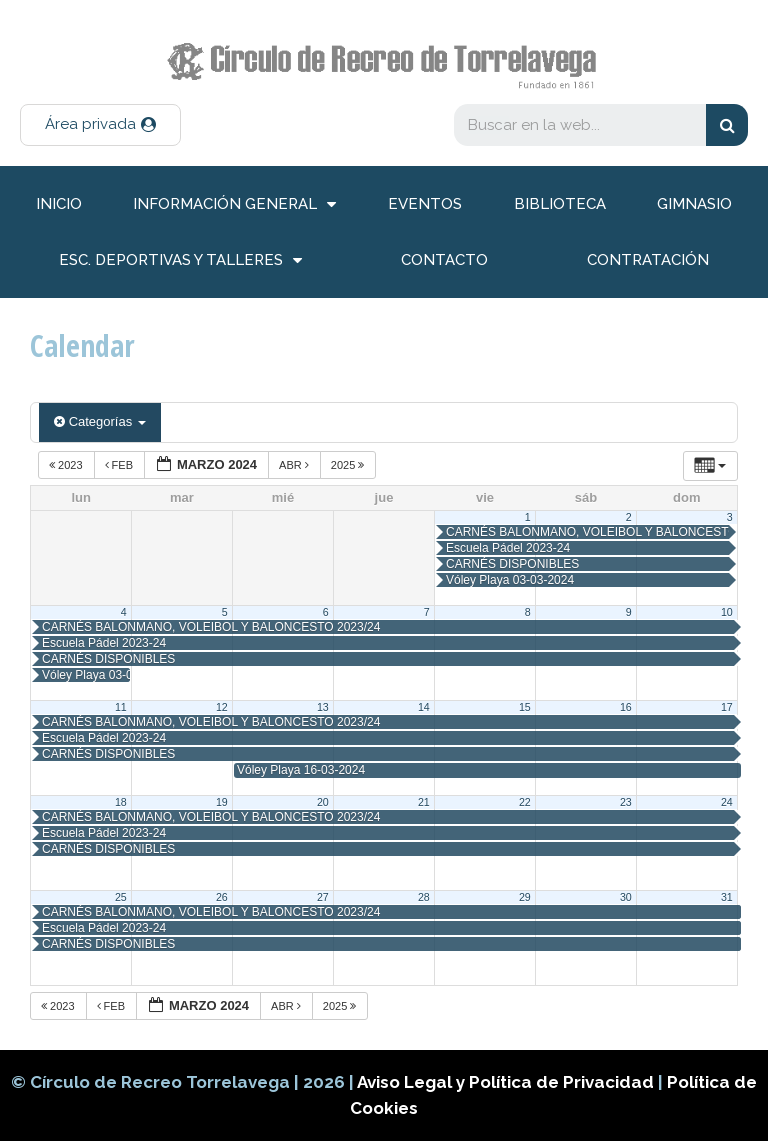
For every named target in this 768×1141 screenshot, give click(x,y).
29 (525, 897)
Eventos (425, 204)
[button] (100, 125)
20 (323, 802)
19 (222, 802)
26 (222, 897)
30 (626, 897)
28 (424, 897)
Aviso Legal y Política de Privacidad (507, 1082)
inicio (59, 204)
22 (525, 802)
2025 (349, 465)
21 (424, 802)
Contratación (648, 260)
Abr (295, 465)
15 (525, 707)
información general (234, 204)
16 (626, 707)
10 (727, 612)
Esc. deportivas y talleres (180, 260)
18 (121, 802)
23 (626, 802)
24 (727, 802)
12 (222, 707)
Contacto (444, 260)
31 (727, 897)
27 (323, 897)
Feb (121, 465)
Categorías (100, 421)
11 (121, 707)
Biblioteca (560, 204)
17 (727, 707)
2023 (67, 465)
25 (121, 897)
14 (424, 707)
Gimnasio (694, 204)
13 (323, 707)
